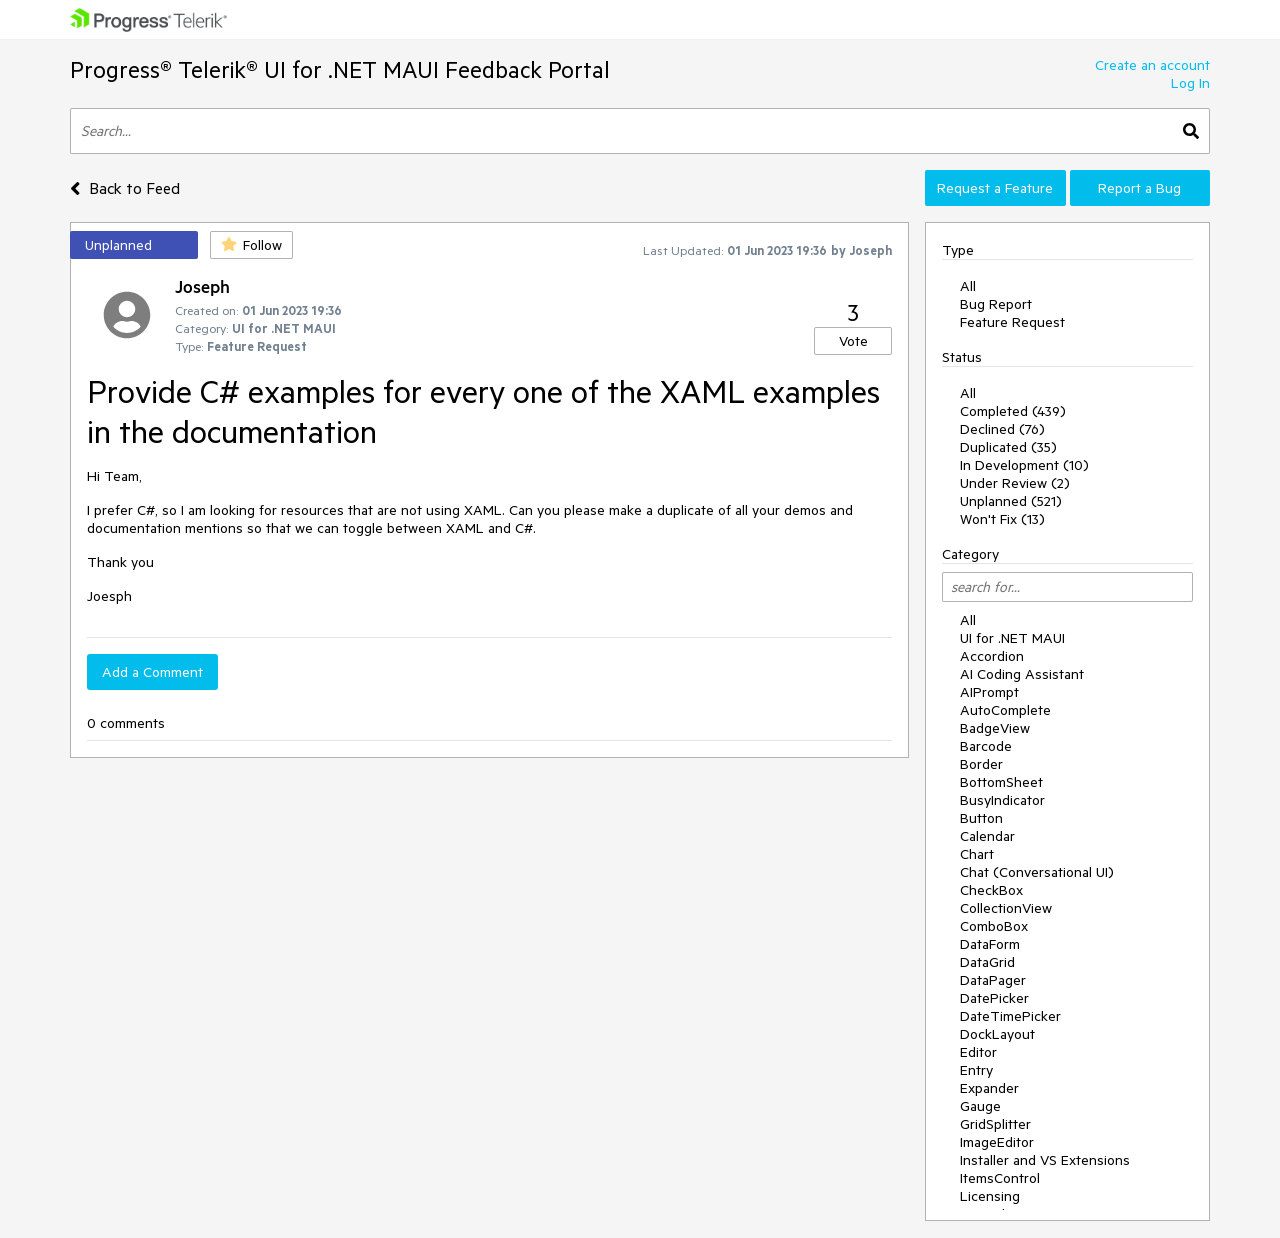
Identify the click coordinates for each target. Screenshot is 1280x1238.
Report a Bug (1139, 188)
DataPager (993, 980)
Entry (976, 1070)
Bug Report (996, 304)
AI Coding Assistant (1022, 674)
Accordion (992, 656)
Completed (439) (1013, 411)
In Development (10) (1024, 465)
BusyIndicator (1002, 800)
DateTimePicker (1010, 1016)
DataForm (990, 944)
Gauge (980, 1106)
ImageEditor (997, 1142)
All (968, 286)
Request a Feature (995, 188)
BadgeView (995, 728)
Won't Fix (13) (1002, 519)
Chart (977, 854)
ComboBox (994, 926)
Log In (1190, 83)
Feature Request (1012, 322)
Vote (853, 341)
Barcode (986, 746)
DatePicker (994, 998)
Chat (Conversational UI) (1037, 872)
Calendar (987, 836)
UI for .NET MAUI (1012, 638)
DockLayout (997, 1034)
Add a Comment (152, 672)
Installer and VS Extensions (1045, 1160)
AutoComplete (1005, 710)
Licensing (990, 1196)
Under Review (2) (1015, 483)
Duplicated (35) (1008, 447)
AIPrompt (989, 692)
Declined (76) (1002, 429)
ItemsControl (1000, 1178)
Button (981, 818)
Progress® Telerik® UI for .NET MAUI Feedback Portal (340, 69)
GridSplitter (995, 1124)
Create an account (1152, 65)
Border (981, 764)
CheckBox (991, 890)
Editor (978, 1052)
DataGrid (987, 962)
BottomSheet (1001, 782)
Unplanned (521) (1011, 501)
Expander (989, 1088)
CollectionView (1006, 908)
